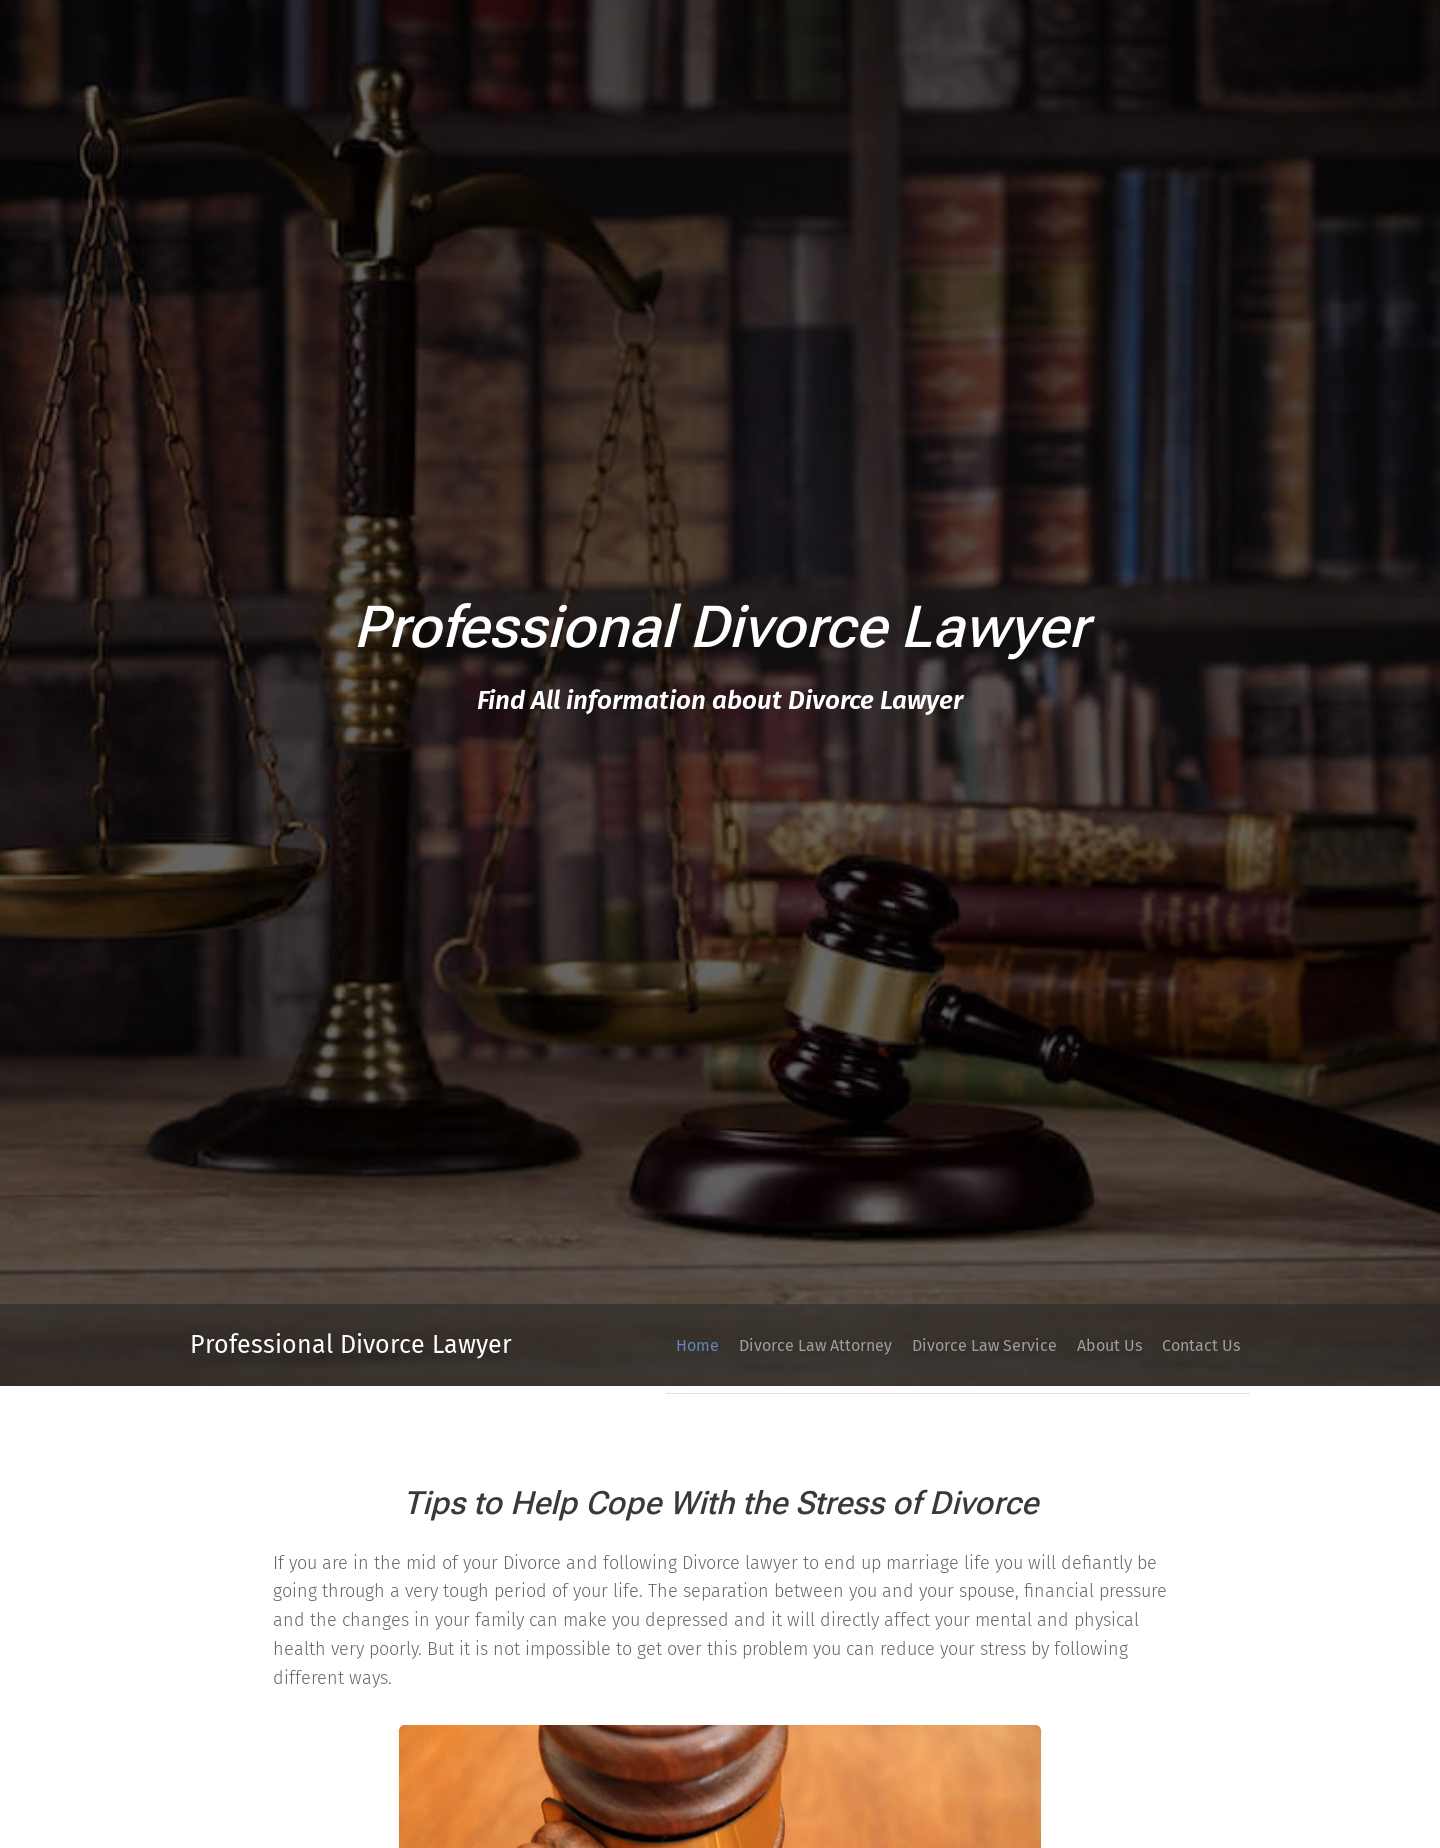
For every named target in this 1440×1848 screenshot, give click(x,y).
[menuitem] (1088, 1345)
